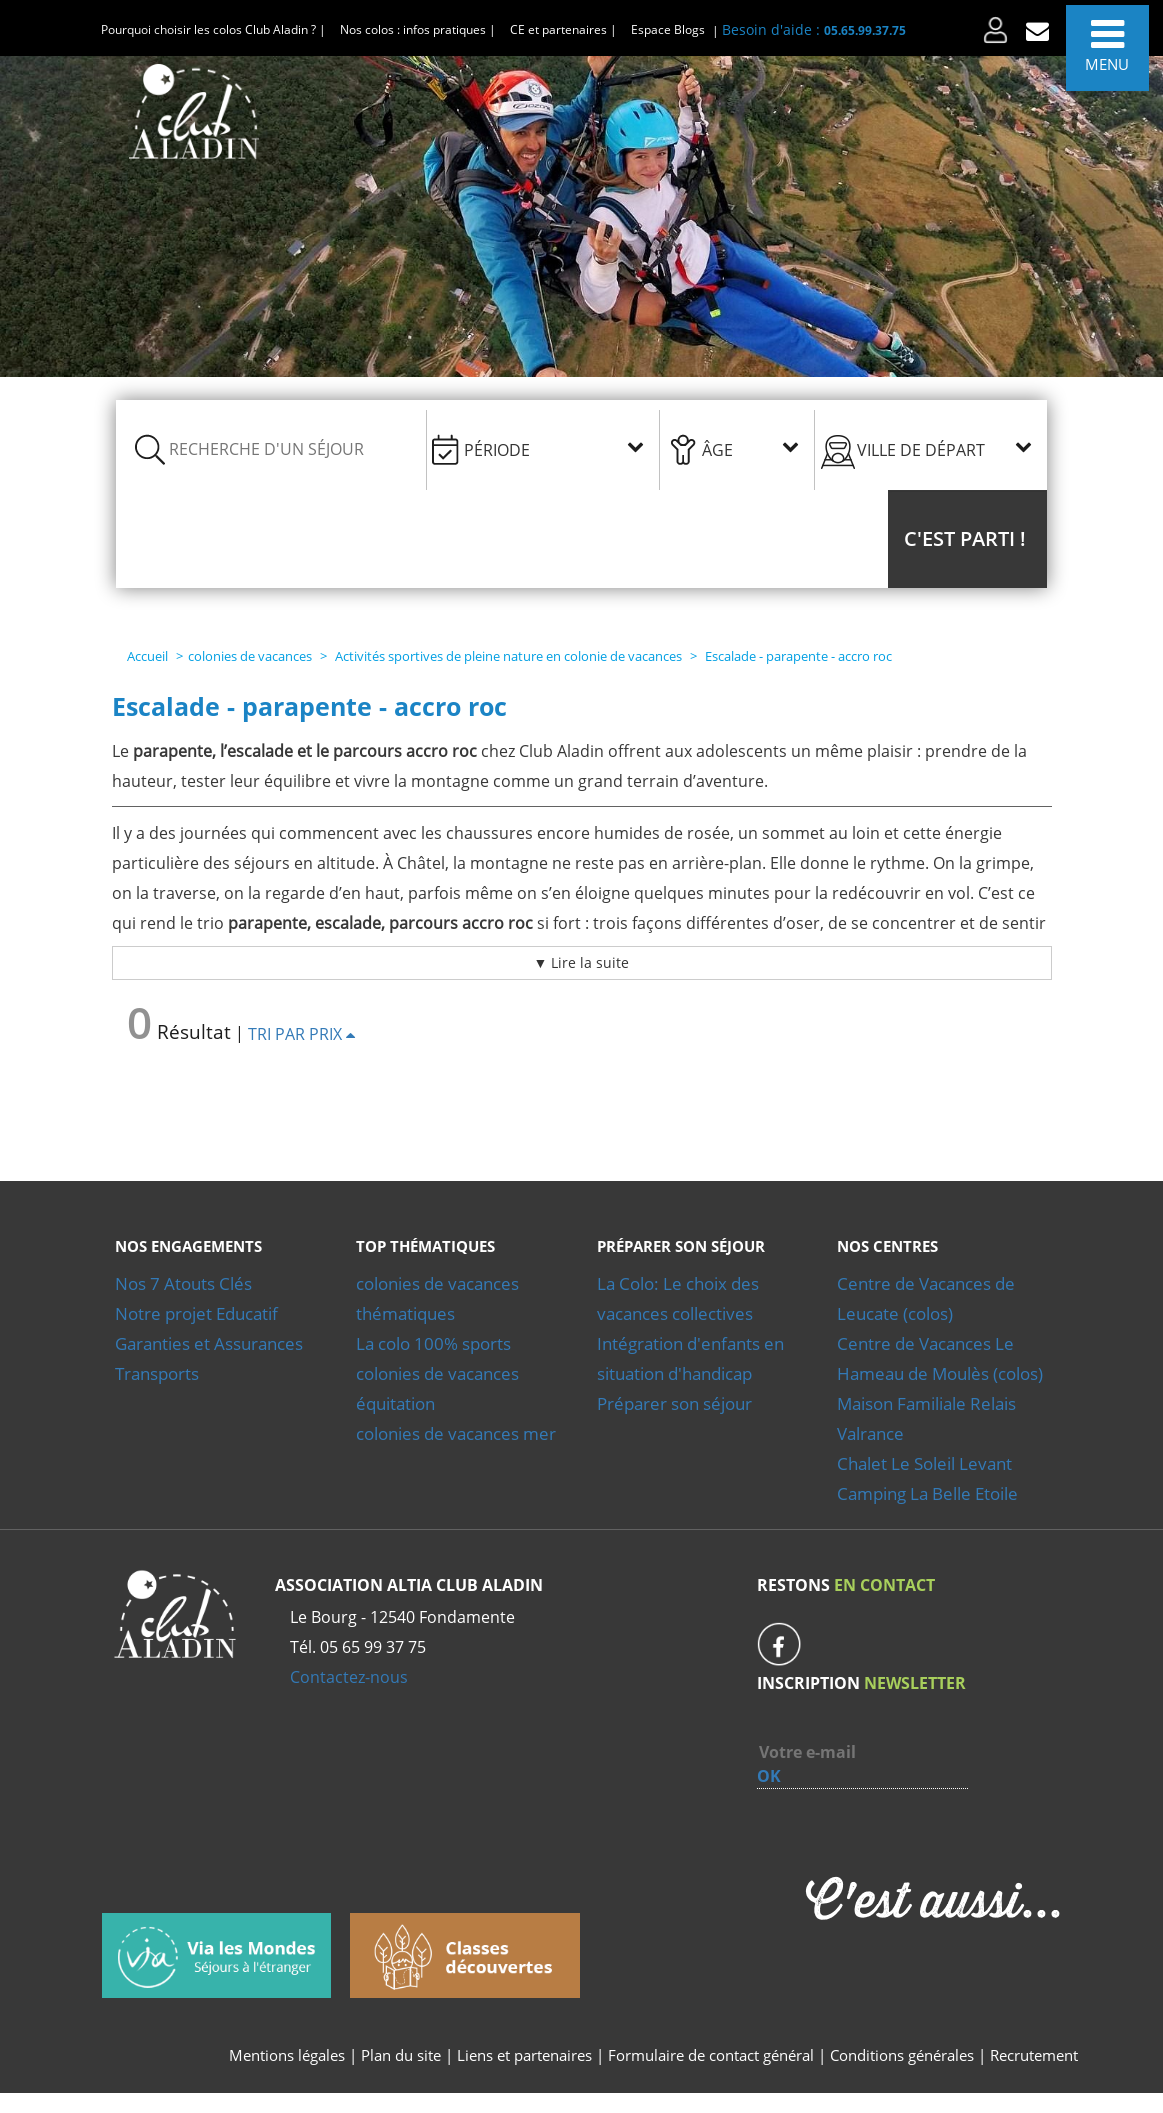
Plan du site (401, 2055)
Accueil (147, 656)
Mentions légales (287, 2055)
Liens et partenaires (526, 2055)
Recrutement (1034, 2055)
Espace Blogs (668, 29)
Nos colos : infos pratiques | (418, 29)
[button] (967, 539)
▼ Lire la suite (582, 962)
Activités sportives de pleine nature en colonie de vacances (508, 656)
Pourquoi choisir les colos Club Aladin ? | (213, 29)
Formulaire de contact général (711, 2055)
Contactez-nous (349, 1677)
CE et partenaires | (563, 29)
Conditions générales (902, 2055)
